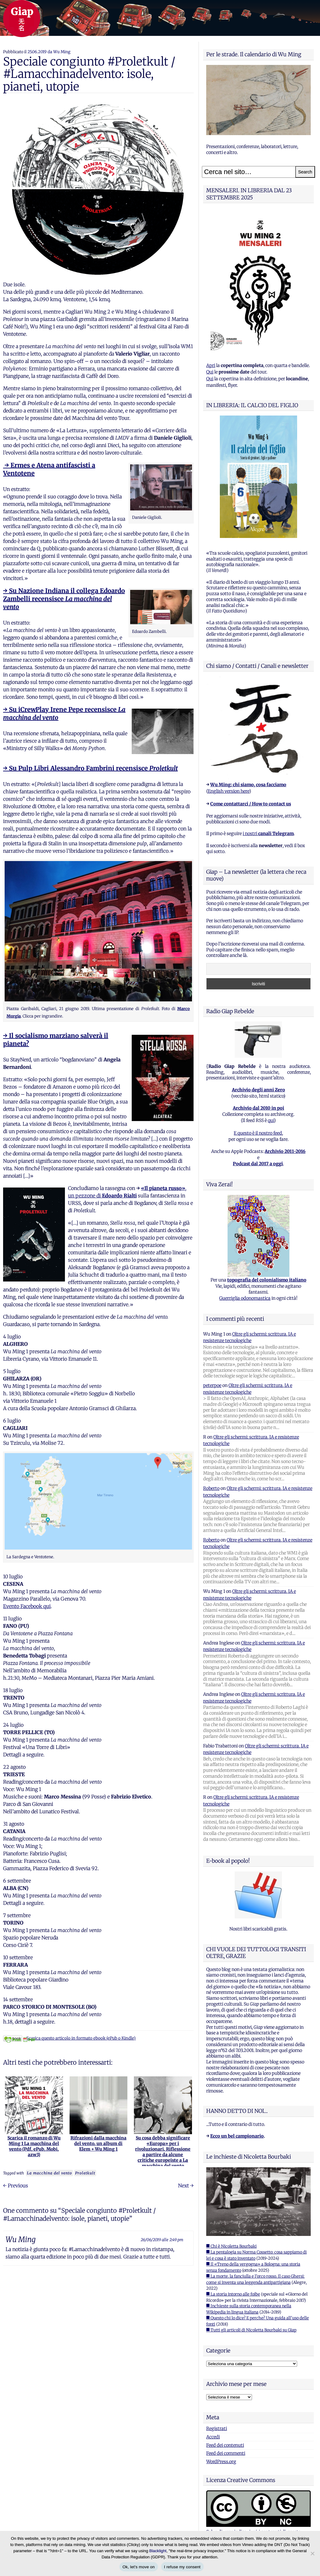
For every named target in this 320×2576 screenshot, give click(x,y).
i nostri (268, 833)
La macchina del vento (49, 2173)
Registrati (216, 2428)
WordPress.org (221, 2461)
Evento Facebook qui (27, 1606)
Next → (186, 2185)
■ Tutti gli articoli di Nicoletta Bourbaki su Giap (251, 2330)
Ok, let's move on (138, 2567)
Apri (210, 365)
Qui (209, 372)
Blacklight (158, 2550)
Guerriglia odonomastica (245, 1298)
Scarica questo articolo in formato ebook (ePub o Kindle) (69, 2038)
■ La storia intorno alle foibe (233, 2294)
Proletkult (85, 2173)
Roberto (211, 1488)
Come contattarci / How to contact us (250, 804)
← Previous (15, 2185)
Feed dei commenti (225, 2453)
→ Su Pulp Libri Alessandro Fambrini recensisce (90, 768)
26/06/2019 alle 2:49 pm (162, 2239)
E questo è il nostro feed (258, 1133)
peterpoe (212, 1385)
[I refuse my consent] (312, 2553)
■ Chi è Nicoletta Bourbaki (231, 2246)
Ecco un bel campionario (237, 2136)
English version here (228, 791)
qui (271, 1120)
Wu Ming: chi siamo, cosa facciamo (248, 784)
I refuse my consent (182, 2567)
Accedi (213, 2437)
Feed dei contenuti (225, 2445)
